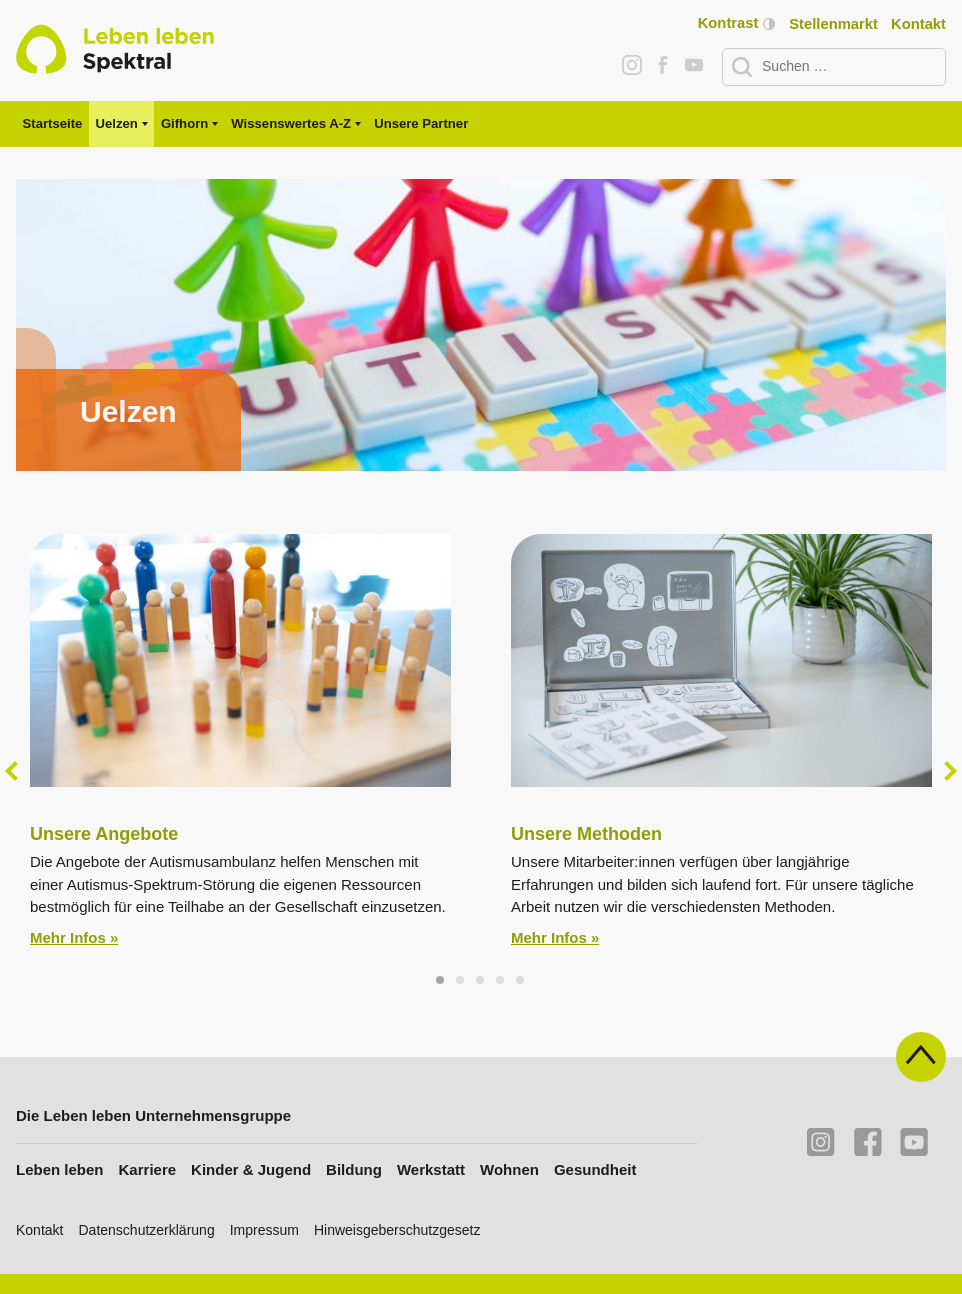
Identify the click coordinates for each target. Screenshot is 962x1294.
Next (947, 771)
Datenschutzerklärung (146, 1230)
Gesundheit (595, 1169)
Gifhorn (184, 123)
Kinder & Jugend (251, 1169)
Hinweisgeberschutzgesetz (397, 1230)
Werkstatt (431, 1169)
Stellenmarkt (833, 24)
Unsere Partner (421, 123)
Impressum (264, 1230)
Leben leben (60, 1169)
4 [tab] (501, 981)
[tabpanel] (481, 325)
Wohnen (509, 1169)
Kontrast (736, 23)
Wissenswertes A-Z (291, 123)
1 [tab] (441, 981)
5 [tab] (521, 981)
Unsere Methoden (586, 834)
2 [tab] (461, 981)
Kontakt (918, 24)
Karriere (148, 1169)
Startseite (53, 123)
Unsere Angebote (104, 834)
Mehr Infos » (74, 937)
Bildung (354, 1169)
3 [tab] (481, 981)
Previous (15, 771)
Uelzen (117, 123)
